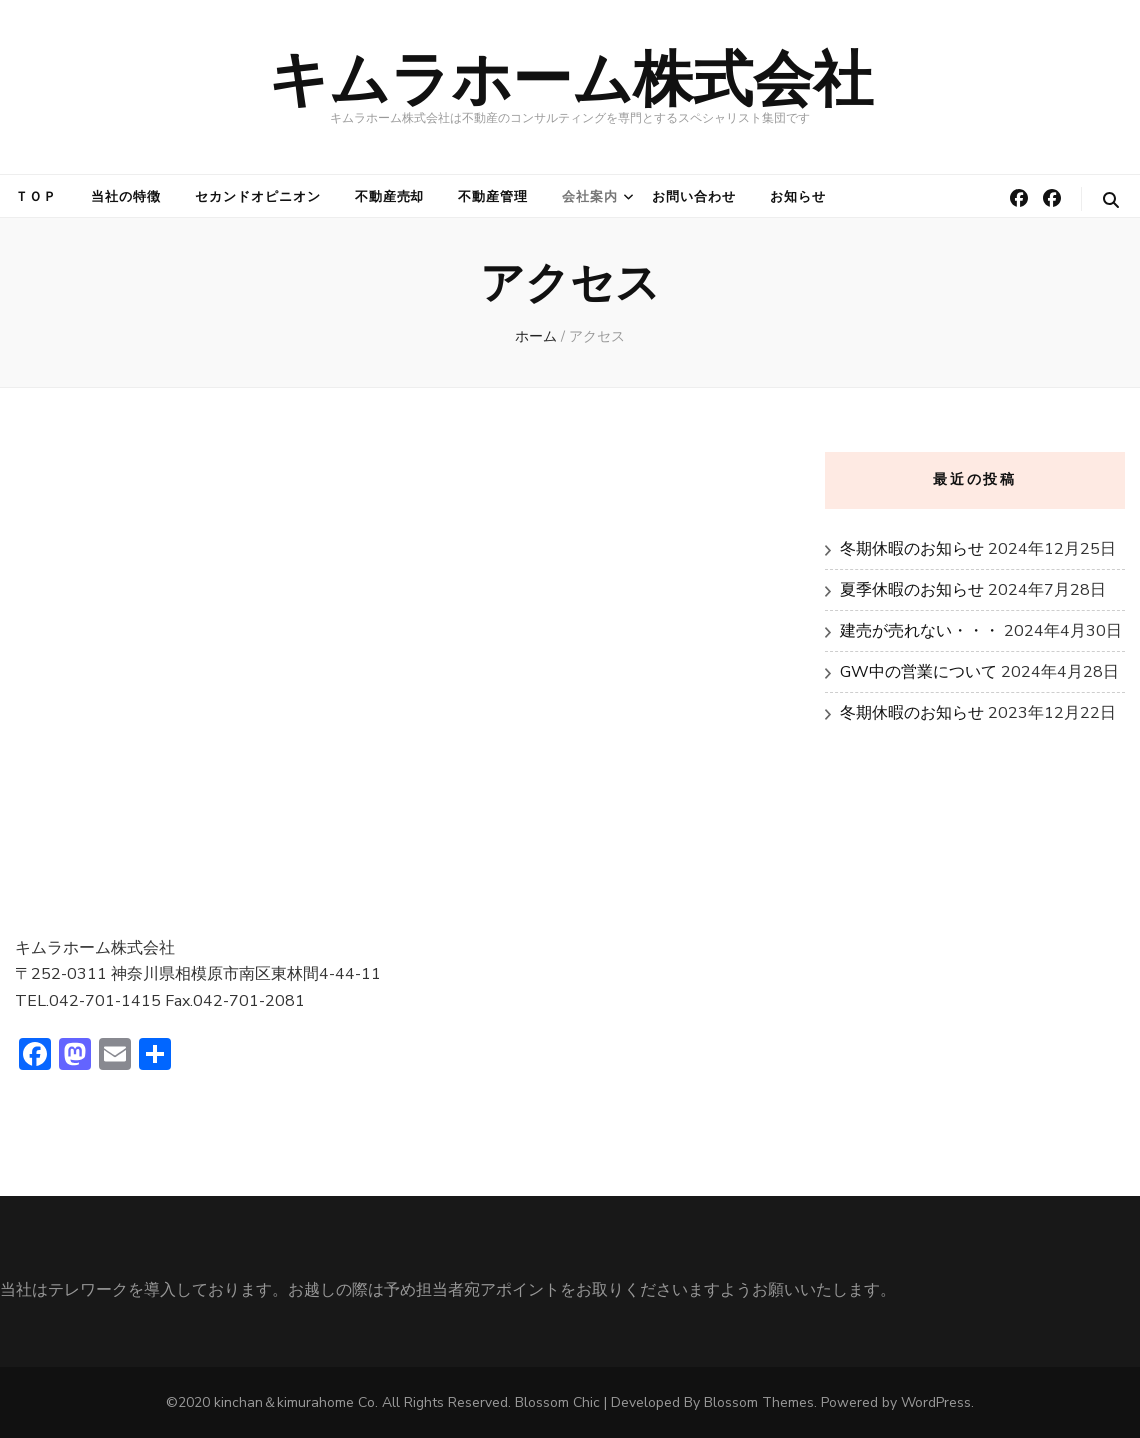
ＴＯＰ (36, 197)
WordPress (936, 1402)
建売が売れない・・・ (920, 631)
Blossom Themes (759, 1402)
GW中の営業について (918, 672)
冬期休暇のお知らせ (912, 549)
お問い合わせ (694, 197)
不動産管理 (493, 197)
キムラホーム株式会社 (570, 79)
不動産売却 (390, 197)
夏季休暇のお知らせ (912, 590)
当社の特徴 (126, 197)
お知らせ (798, 197)
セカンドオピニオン (258, 197)
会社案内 (590, 197)
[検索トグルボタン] (1111, 200)
